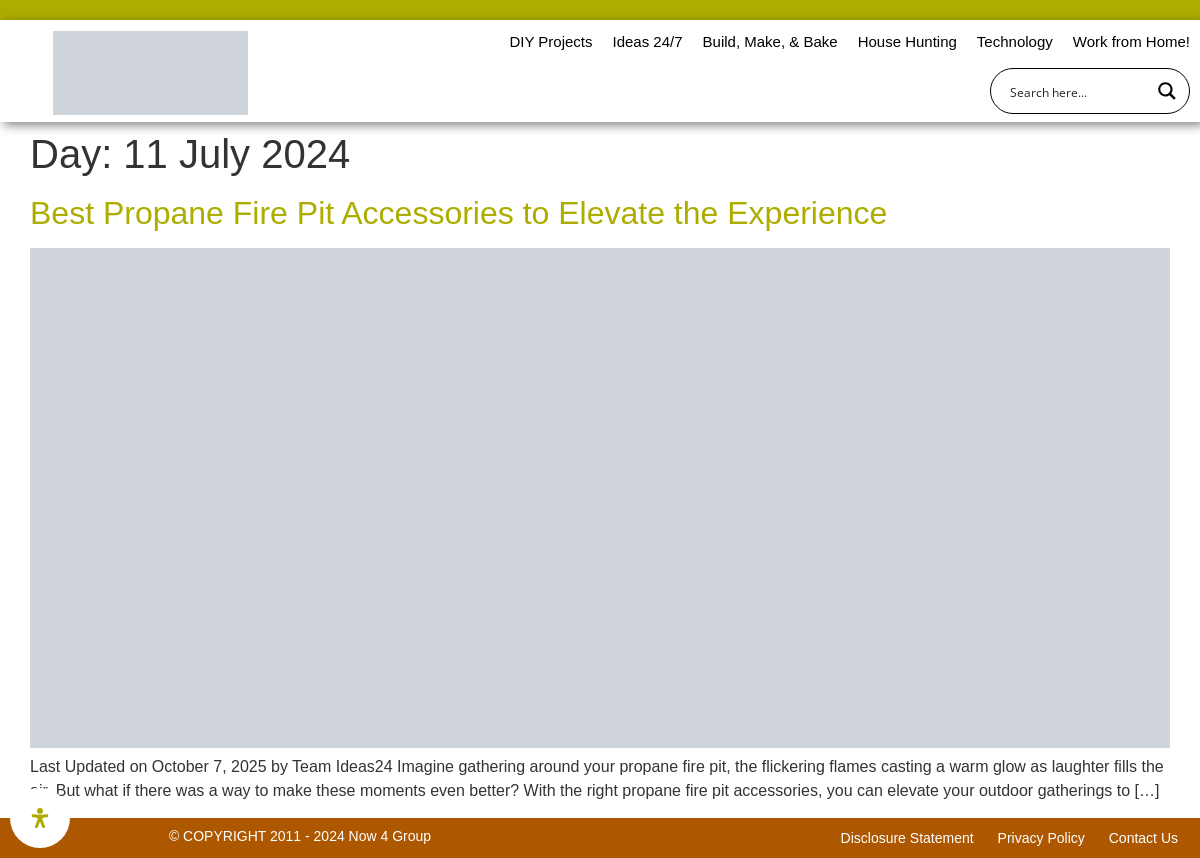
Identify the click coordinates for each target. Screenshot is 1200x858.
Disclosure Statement (907, 838)
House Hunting (907, 41)
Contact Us (1143, 838)
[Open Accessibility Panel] (40, 818)
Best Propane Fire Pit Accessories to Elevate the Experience (458, 213)
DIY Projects (550, 41)
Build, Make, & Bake (770, 41)
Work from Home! (1131, 41)
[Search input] (1077, 91)
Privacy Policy (1041, 838)
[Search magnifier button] (1167, 91)
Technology (1015, 41)
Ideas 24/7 (647, 41)
